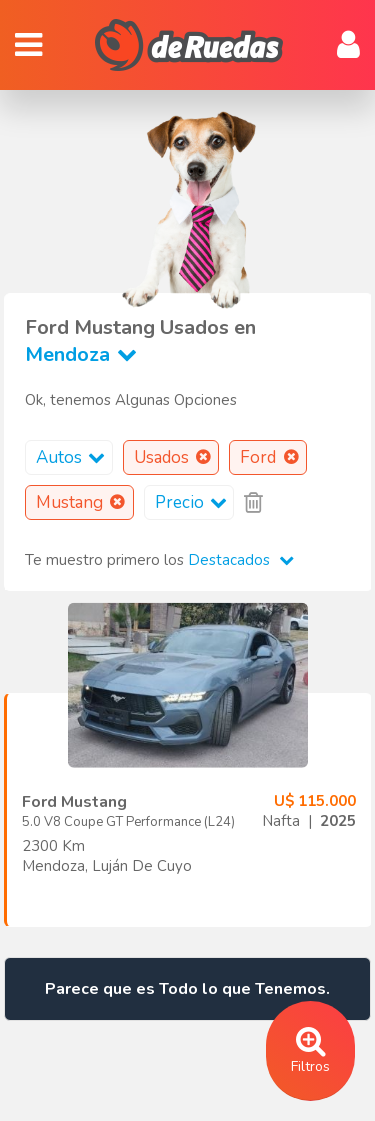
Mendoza (85, 354)
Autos (74, 457)
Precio (194, 502)
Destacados (241, 560)
